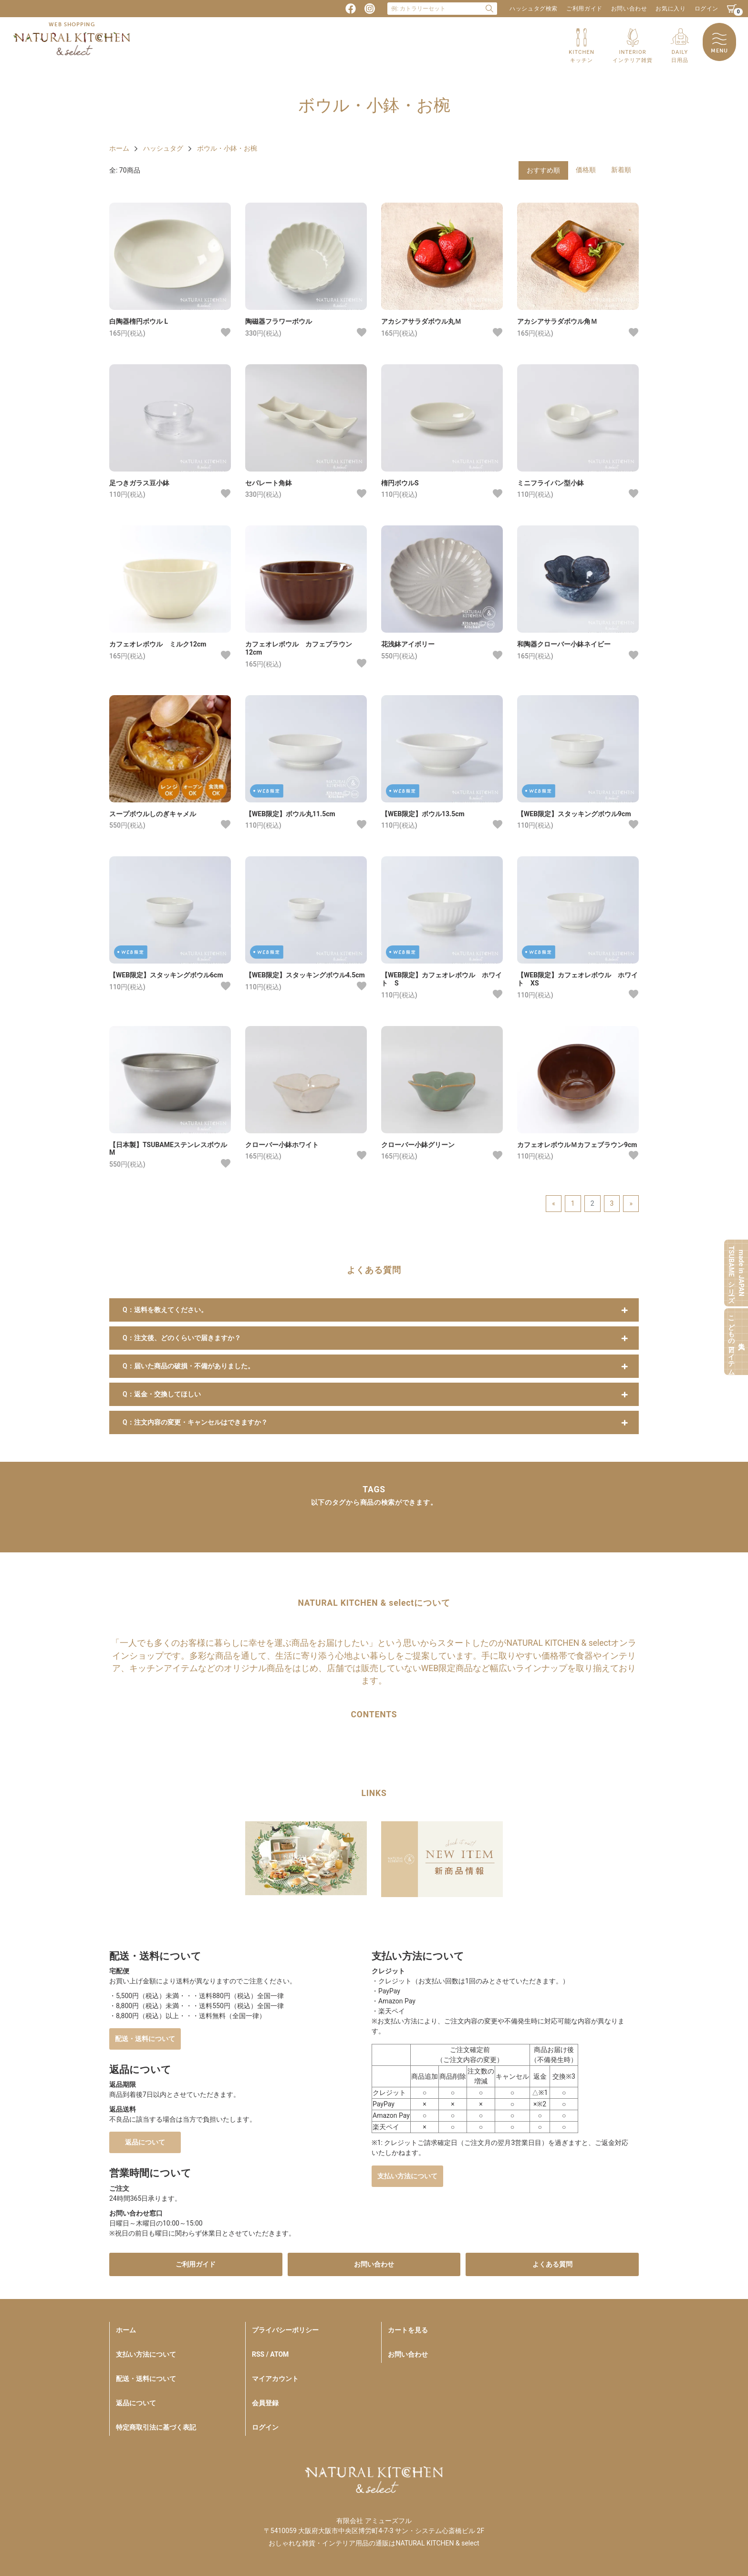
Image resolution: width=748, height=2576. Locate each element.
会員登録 (265, 2403)
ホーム (119, 148)
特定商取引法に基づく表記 (156, 2427)
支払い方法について (407, 2176)
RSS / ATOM (270, 2354)
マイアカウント (275, 2378)
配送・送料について (145, 2038)
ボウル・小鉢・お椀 (227, 148)
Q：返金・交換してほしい (162, 1394)
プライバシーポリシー (285, 2330)
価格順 (586, 170)
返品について (145, 2142)
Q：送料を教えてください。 (165, 1310)
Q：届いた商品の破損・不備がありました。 (188, 1366)
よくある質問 (552, 2264)
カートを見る (408, 2330)
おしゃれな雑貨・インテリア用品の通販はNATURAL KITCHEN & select (374, 2543)
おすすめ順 (543, 170)
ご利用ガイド (584, 8)
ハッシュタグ (163, 148)
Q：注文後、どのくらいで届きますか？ (182, 1338)
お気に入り (670, 8)
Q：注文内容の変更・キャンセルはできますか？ (195, 1422)
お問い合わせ (629, 8)
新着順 (621, 170)
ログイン (706, 8)
